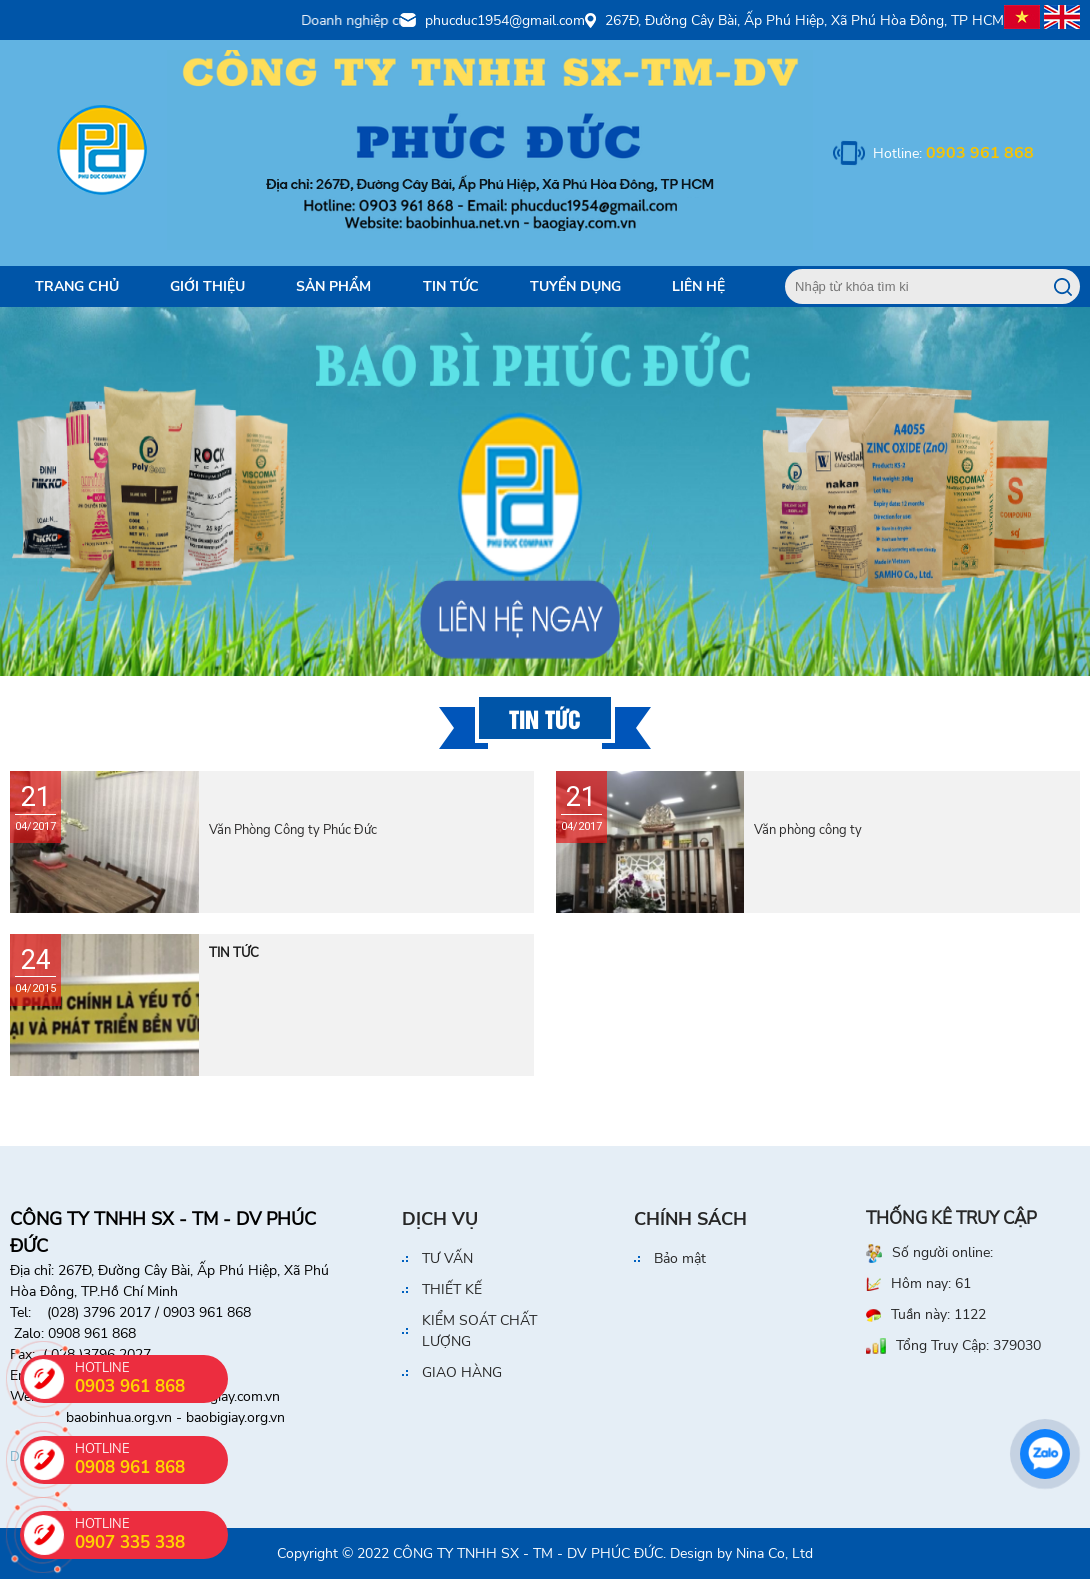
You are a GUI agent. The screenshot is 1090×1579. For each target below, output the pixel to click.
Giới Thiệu (207, 286)
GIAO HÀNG (462, 1372)
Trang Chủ (77, 286)
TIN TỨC (234, 953)
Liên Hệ (698, 286)
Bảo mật (680, 1258)
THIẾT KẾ (452, 1289)
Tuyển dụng (575, 286)
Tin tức (451, 286)
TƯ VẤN (447, 1258)
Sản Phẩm (333, 286)
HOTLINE (151, 1534)
